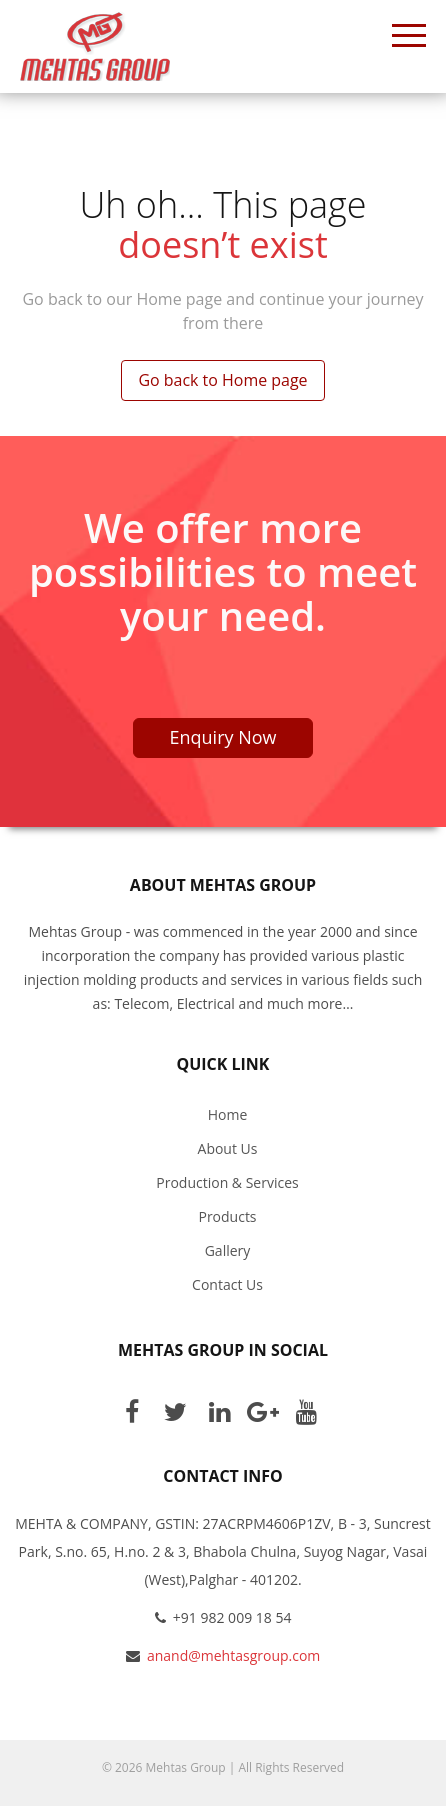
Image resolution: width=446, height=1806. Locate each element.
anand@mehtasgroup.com (233, 1655)
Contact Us (227, 1284)
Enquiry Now (223, 737)
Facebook (132, 1411)
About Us (228, 1148)
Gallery (228, 1250)
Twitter (175, 1411)
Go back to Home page (222, 380)
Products (227, 1216)
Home (228, 1114)
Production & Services (227, 1182)
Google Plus (263, 1411)
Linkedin (219, 1411)
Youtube (306, 1411)
